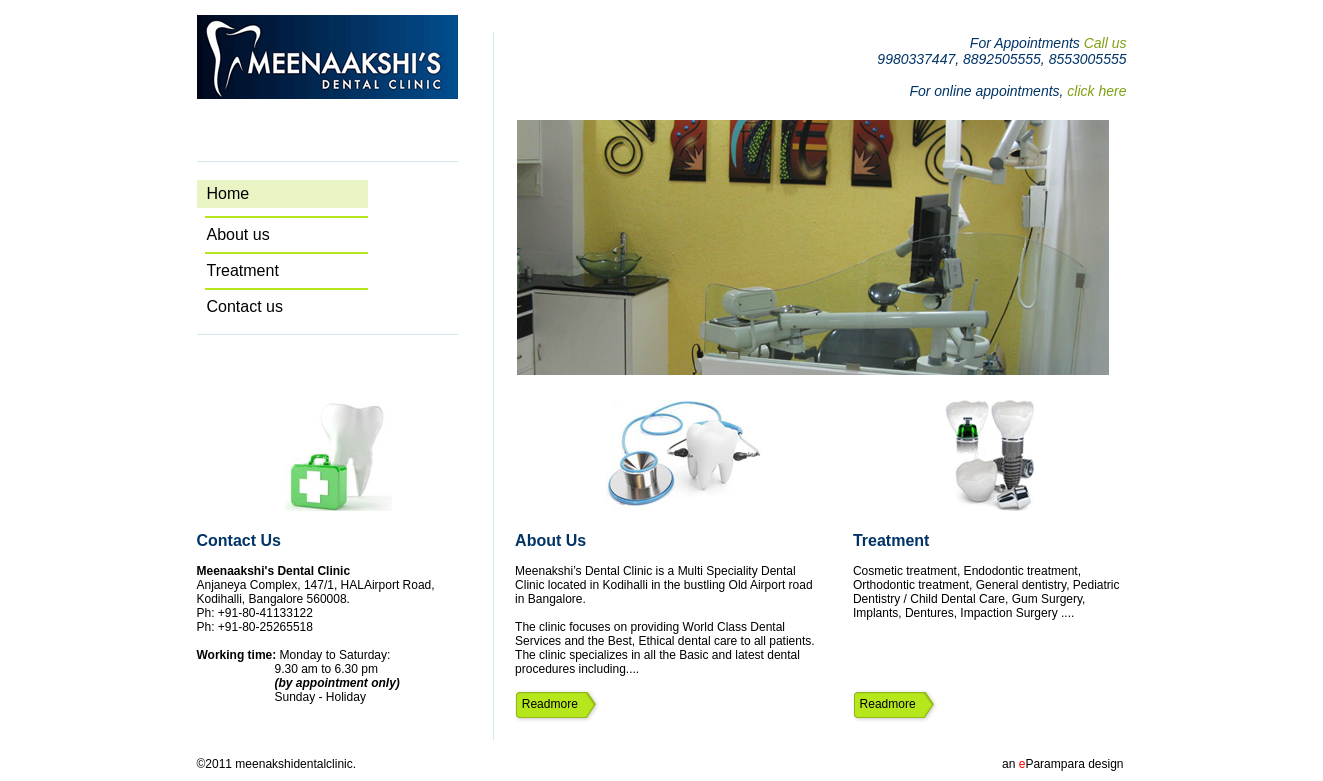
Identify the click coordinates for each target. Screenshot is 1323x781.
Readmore (546, 704)
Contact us (294, 306)
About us (294, 234)
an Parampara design (1062, 764)
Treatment (294, 270)
